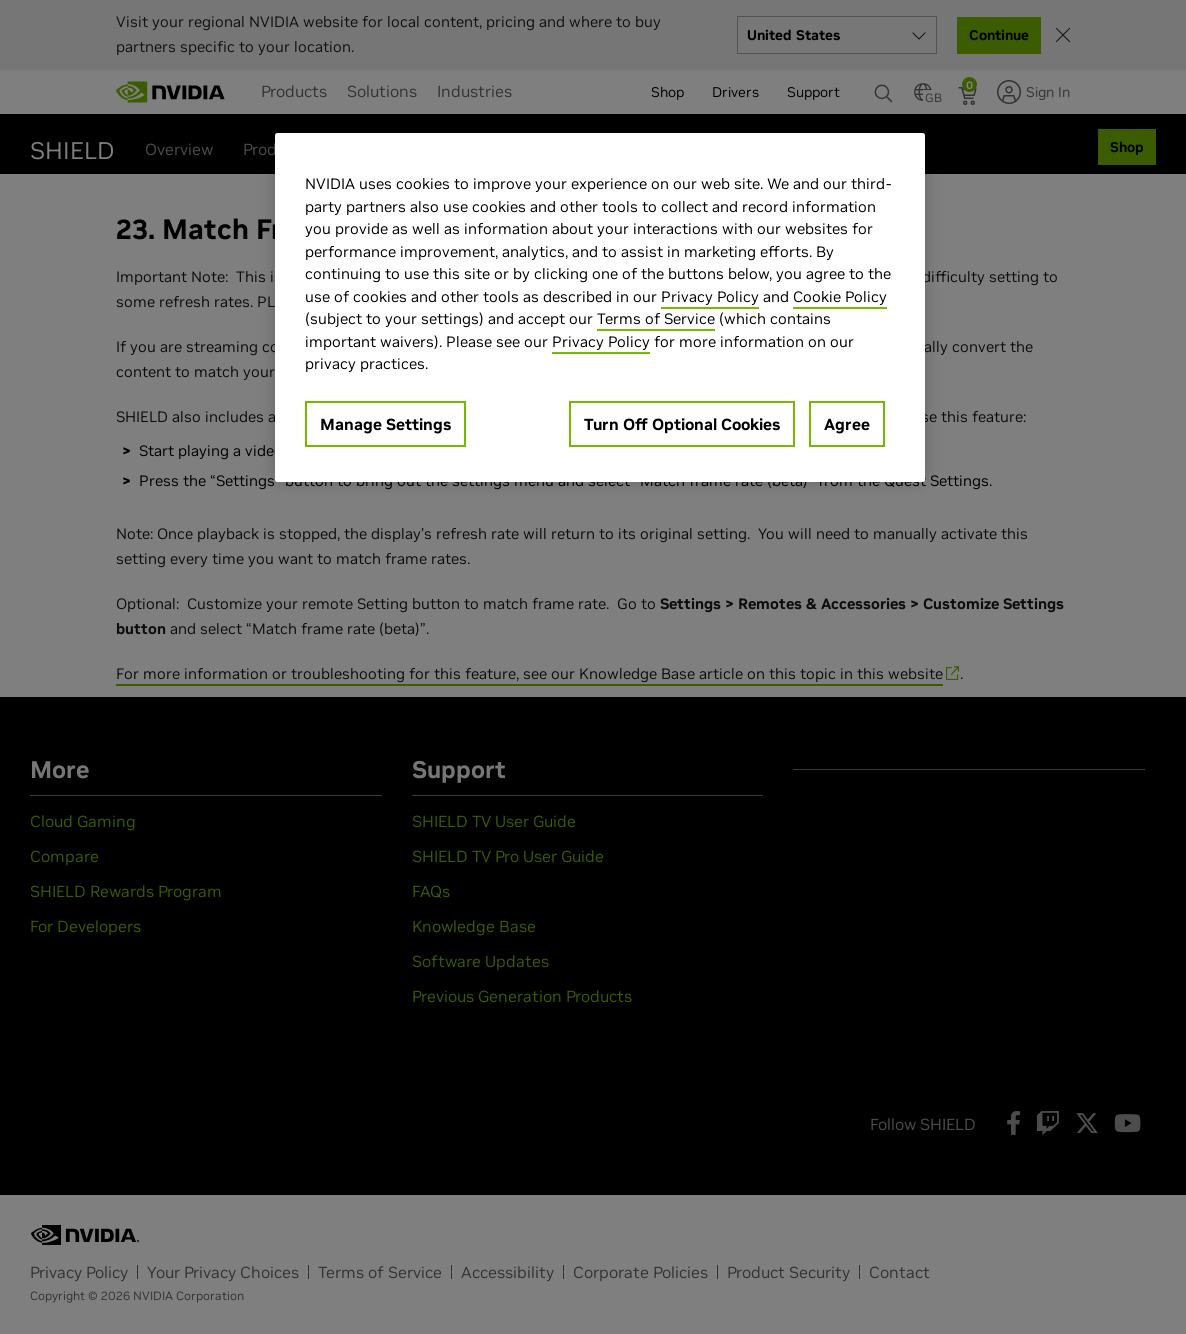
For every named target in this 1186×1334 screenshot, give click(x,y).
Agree (847, 424)
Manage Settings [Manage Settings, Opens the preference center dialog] (385, 424)
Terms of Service (656, 318)
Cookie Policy (840, 296)
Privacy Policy (710, 296)
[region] (600, 307)
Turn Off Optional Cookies (682, 424)
